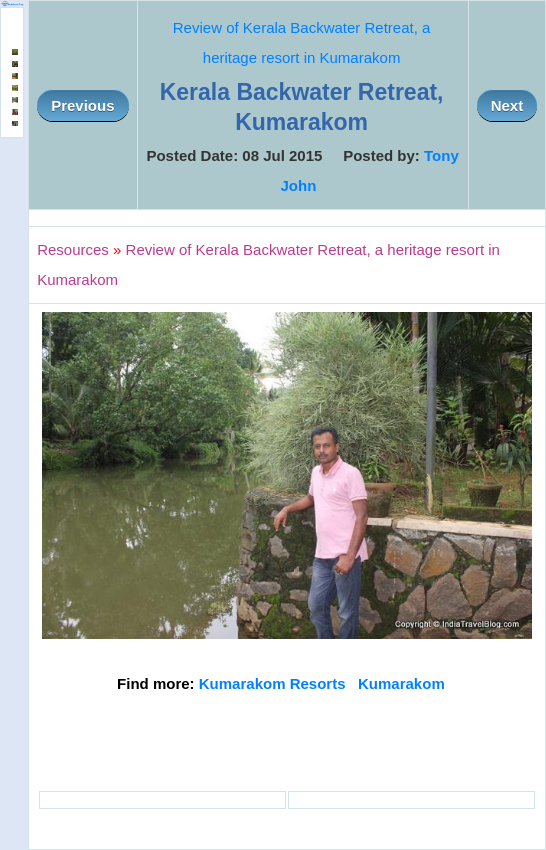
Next (507, 105)
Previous (82, 105)
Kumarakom (401, 683)
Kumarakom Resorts (272, 683)
